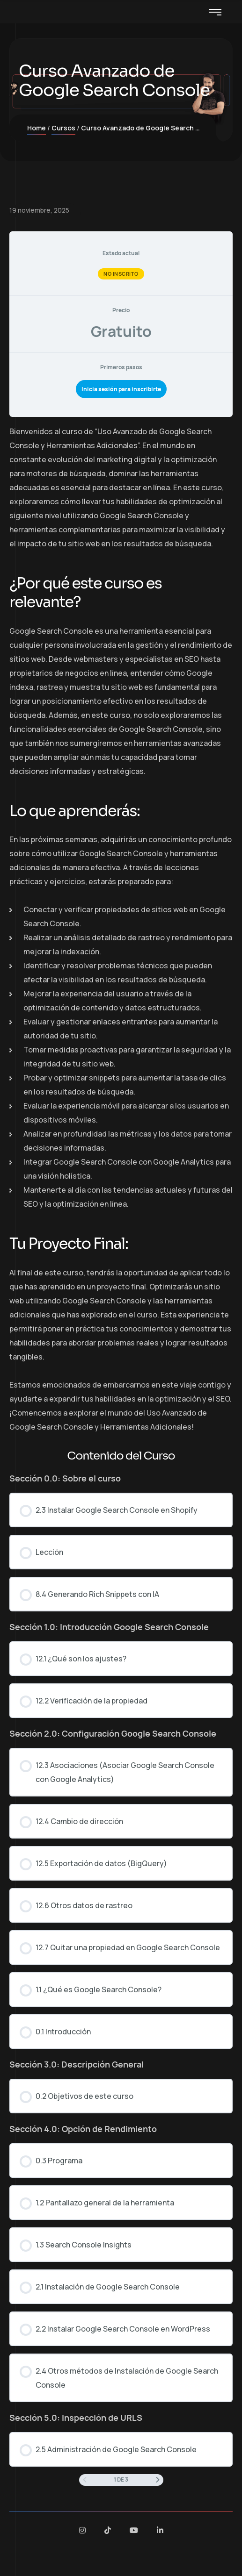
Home (36, 127)
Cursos (63, 127)
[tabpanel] (121, 929)
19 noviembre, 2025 (39, 210)
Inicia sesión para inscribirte (121, 389)
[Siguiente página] (158, 2480)
